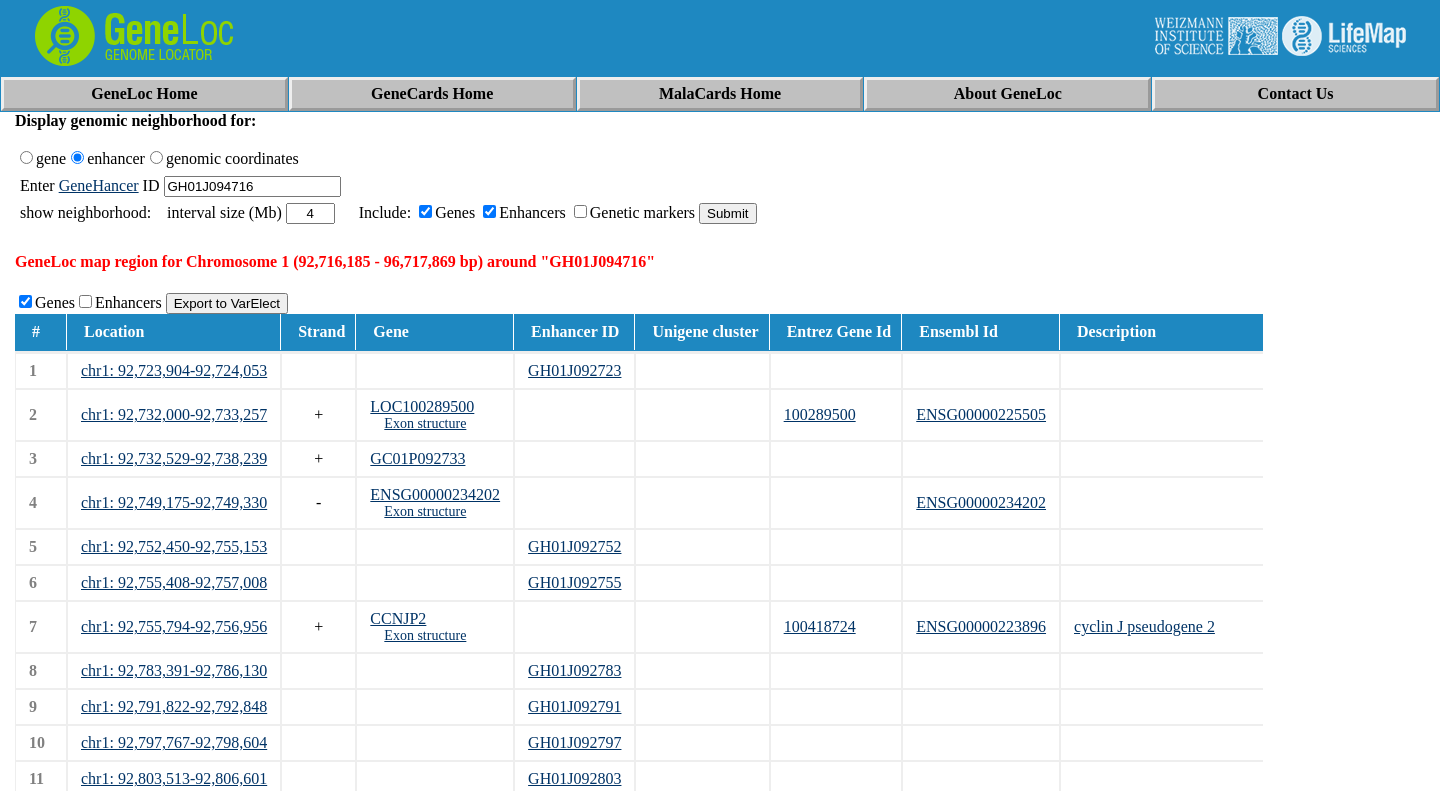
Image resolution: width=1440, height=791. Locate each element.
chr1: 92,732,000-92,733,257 (174, 414)
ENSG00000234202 (435, 494)
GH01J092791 (574, 706)
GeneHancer (99, 185)
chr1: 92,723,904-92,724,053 (174, 370)
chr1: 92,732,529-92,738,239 (174, 458)
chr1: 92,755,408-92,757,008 (174, 582)
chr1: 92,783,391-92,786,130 (174, 670)
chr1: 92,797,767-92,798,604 (174, 742)
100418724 (820, 626)
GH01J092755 (574, 582)
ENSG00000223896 (981, 626)
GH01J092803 (574, 778)
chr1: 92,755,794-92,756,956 (174, 626)
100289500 (820, 414)
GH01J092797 (574, 742)
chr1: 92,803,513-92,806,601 (174, 778)
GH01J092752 (574, 546)
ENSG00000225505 (981, 414)
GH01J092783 (574, 670)
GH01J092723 (574, 370)
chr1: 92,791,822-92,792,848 (174, 706)
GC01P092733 (417, 458)
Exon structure (425, 423)
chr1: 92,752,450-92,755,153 (174, 546)
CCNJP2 (398, 618)
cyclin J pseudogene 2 (1144, 626)
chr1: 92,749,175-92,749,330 (174, 502)
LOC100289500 (422, 406)
